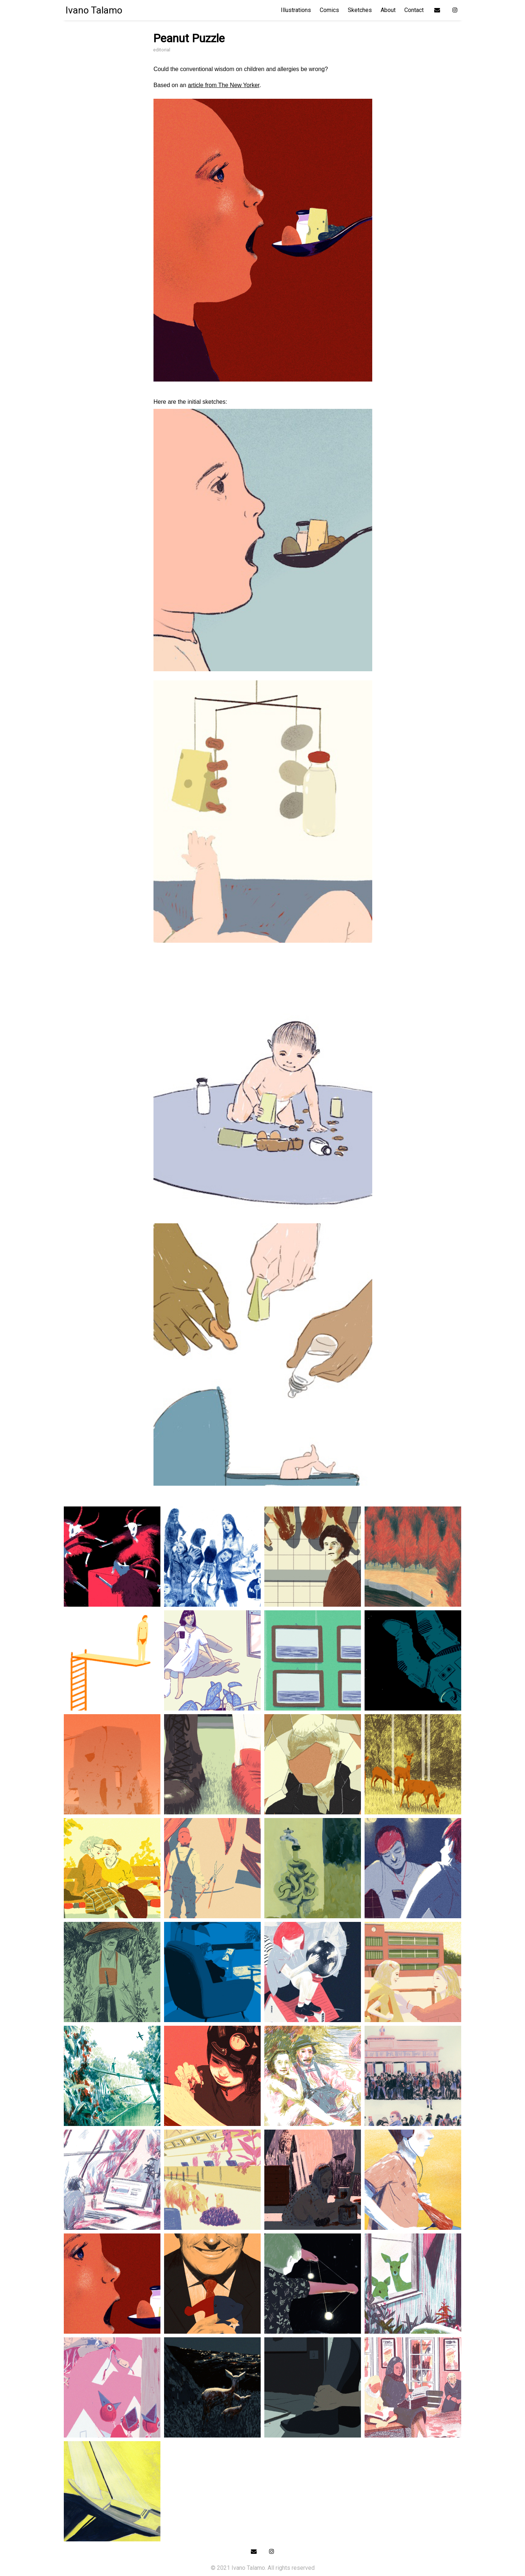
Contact (414, 10)
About (388, 10)
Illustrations (296, 10)
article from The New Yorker (223, 85)
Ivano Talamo (94, 10)
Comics (329, 10)
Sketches (360, 10)
